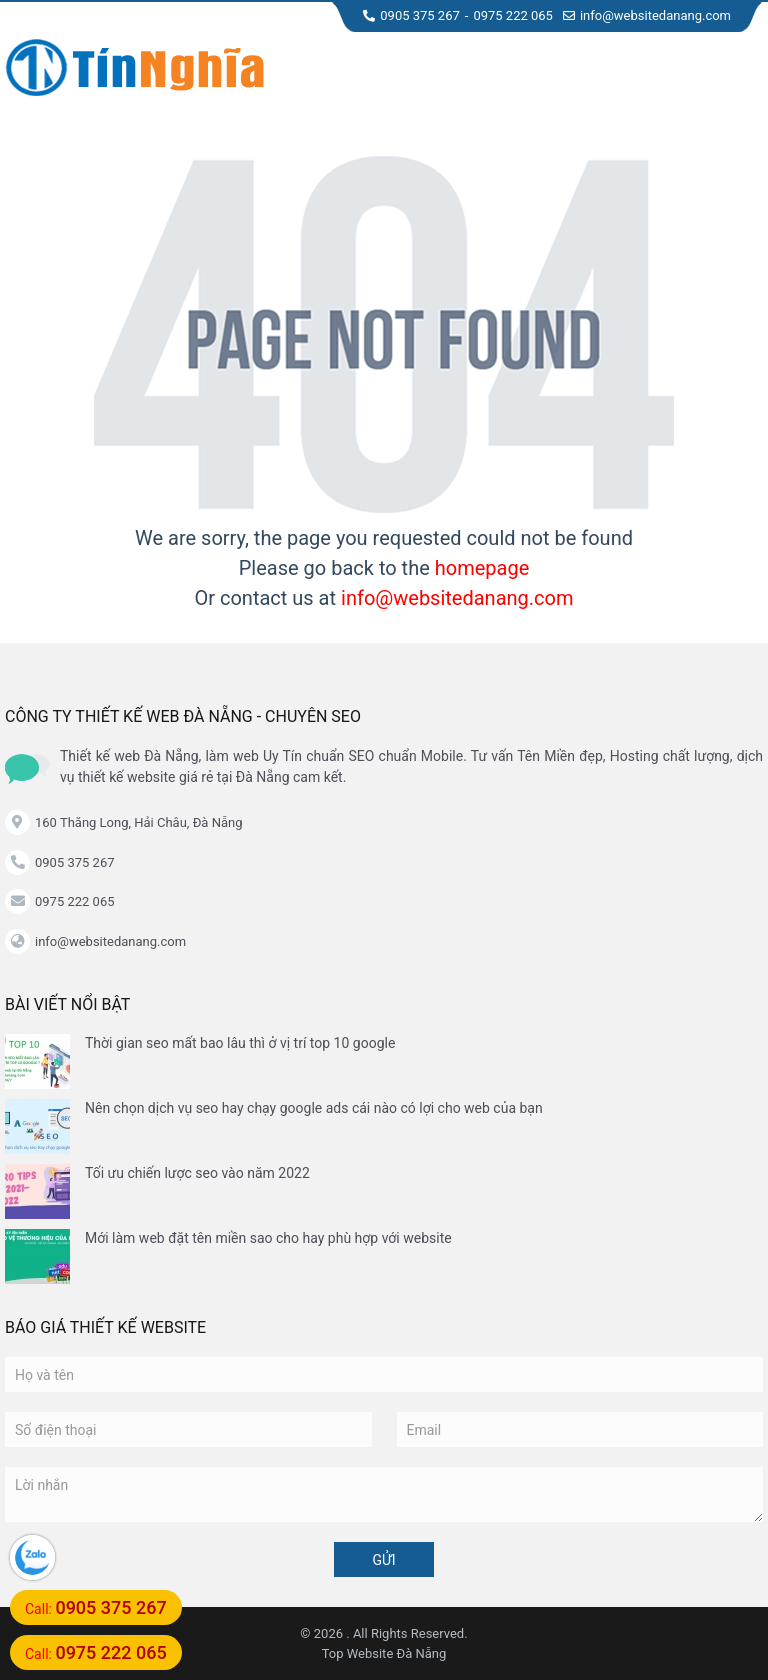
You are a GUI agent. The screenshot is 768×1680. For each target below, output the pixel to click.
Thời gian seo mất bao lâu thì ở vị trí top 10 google (240, 1043)
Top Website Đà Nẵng (384, 1653)
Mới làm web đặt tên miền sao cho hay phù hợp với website (268, 1238)
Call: (96, 1607)
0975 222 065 (513, 15)
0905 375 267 (411, 15)
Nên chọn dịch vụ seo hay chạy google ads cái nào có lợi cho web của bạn (314, 1108)
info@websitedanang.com (647, 15)
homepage (482, 568)
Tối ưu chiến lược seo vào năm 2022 (197, 1173)
